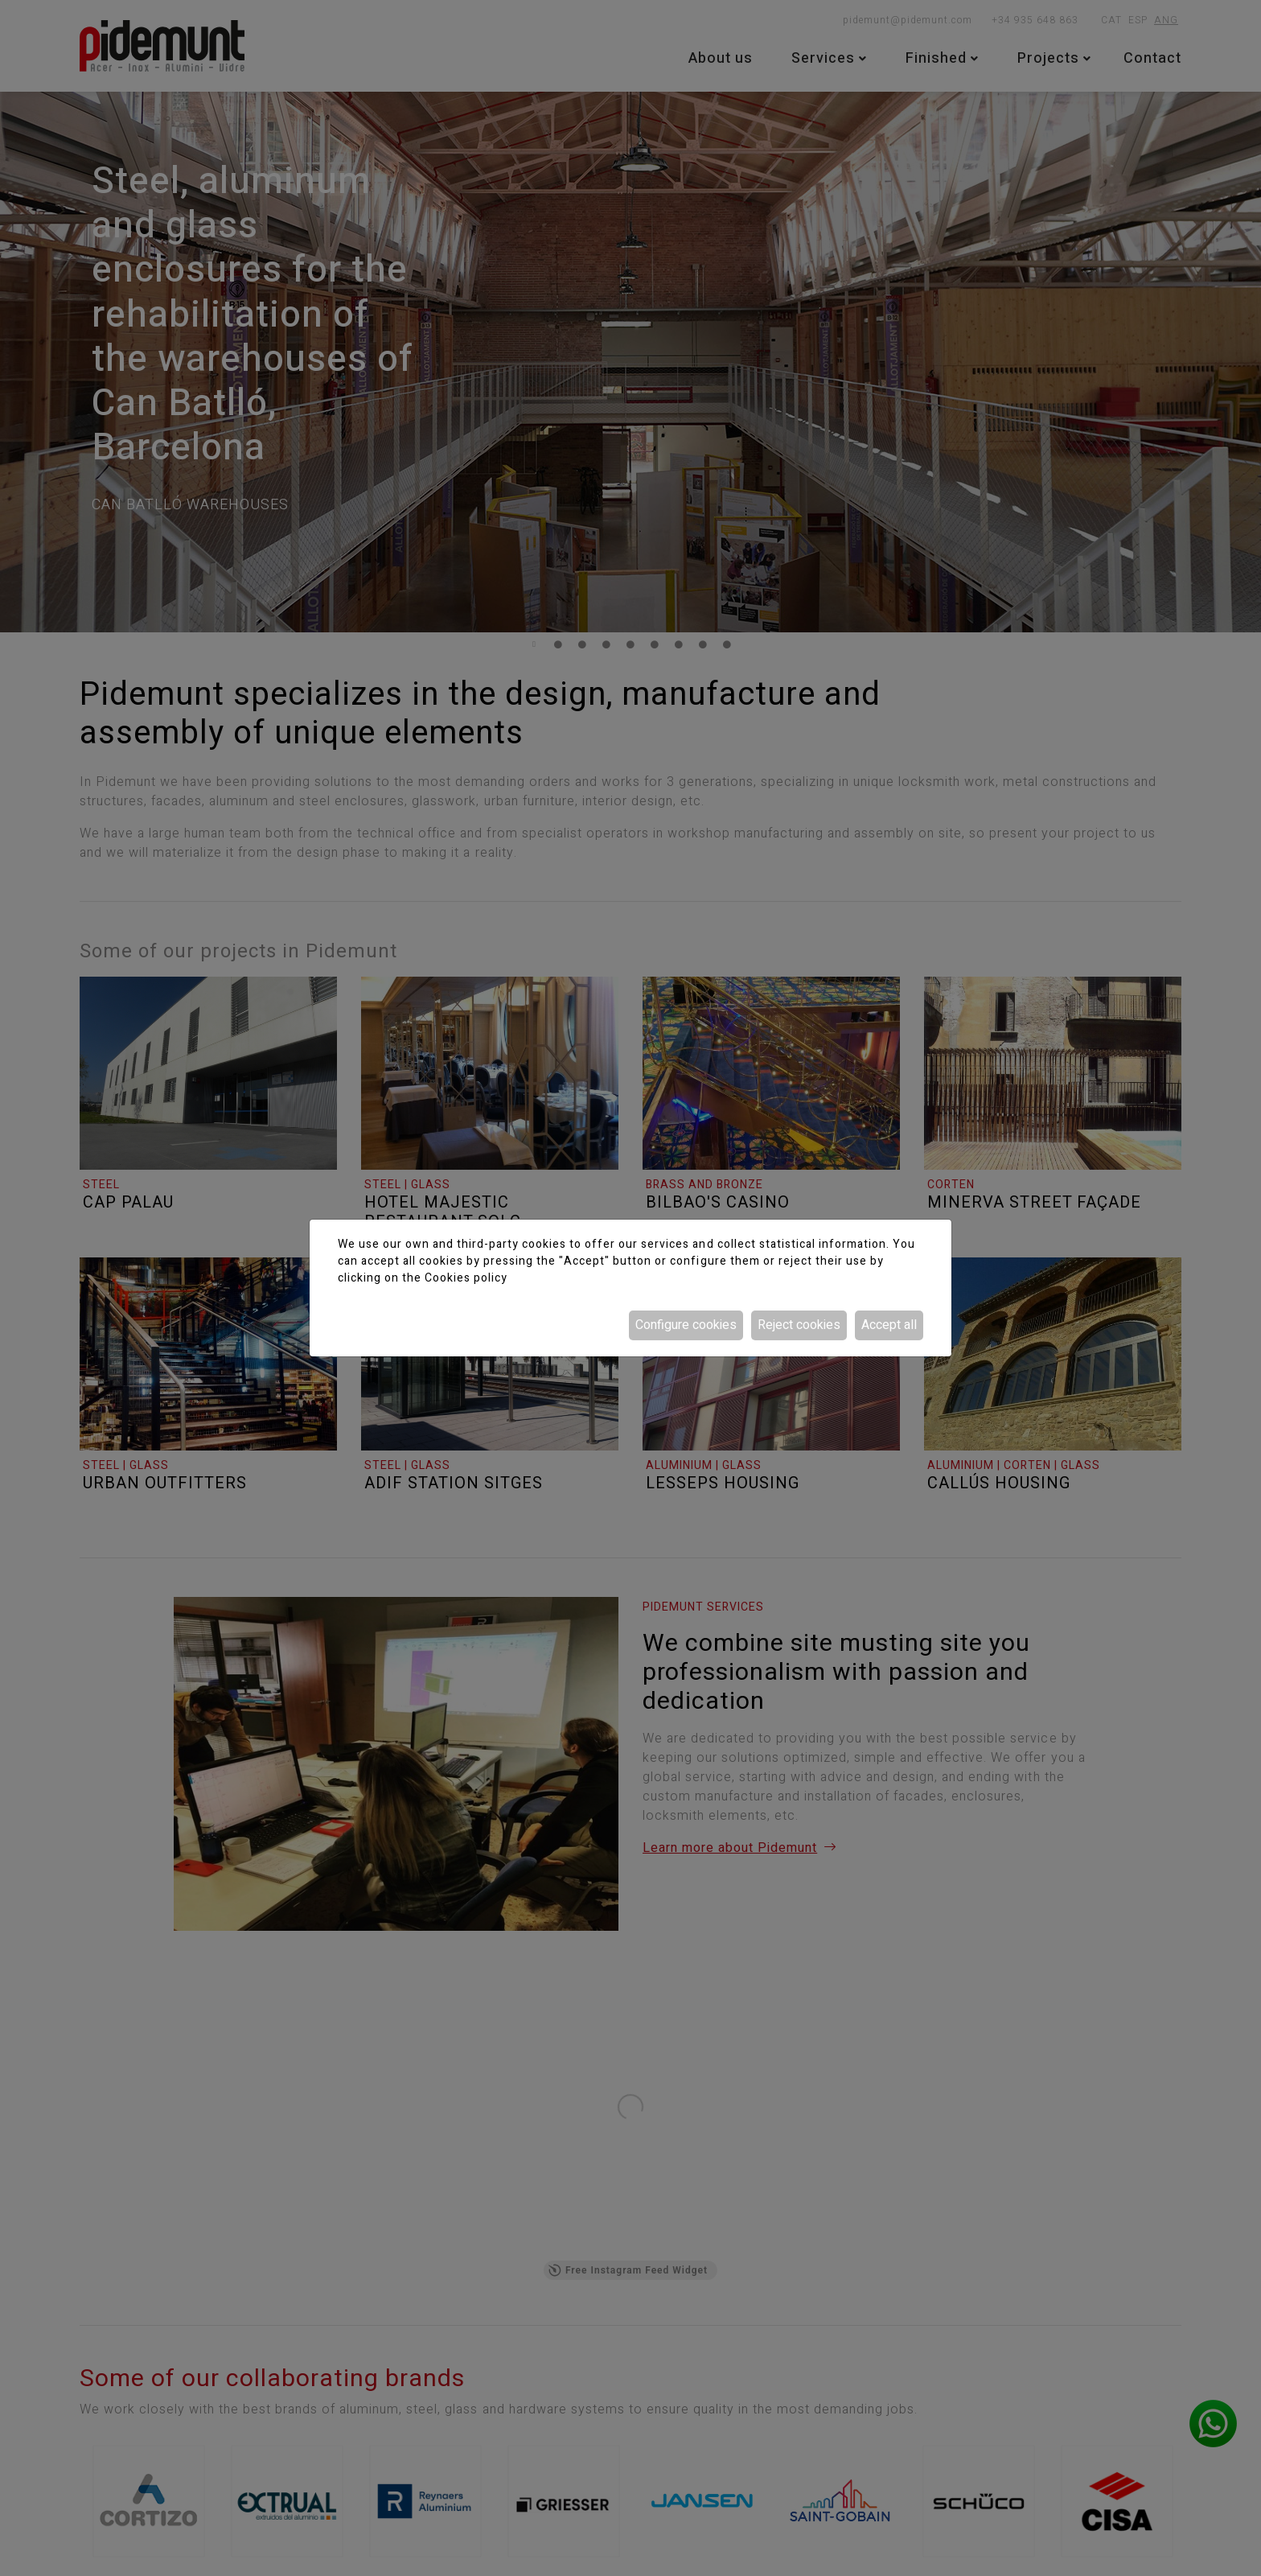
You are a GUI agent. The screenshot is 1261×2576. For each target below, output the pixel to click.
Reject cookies (799, 1325)
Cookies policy (466, 1277)
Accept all (889, 1325)
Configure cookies (686, 1325)
